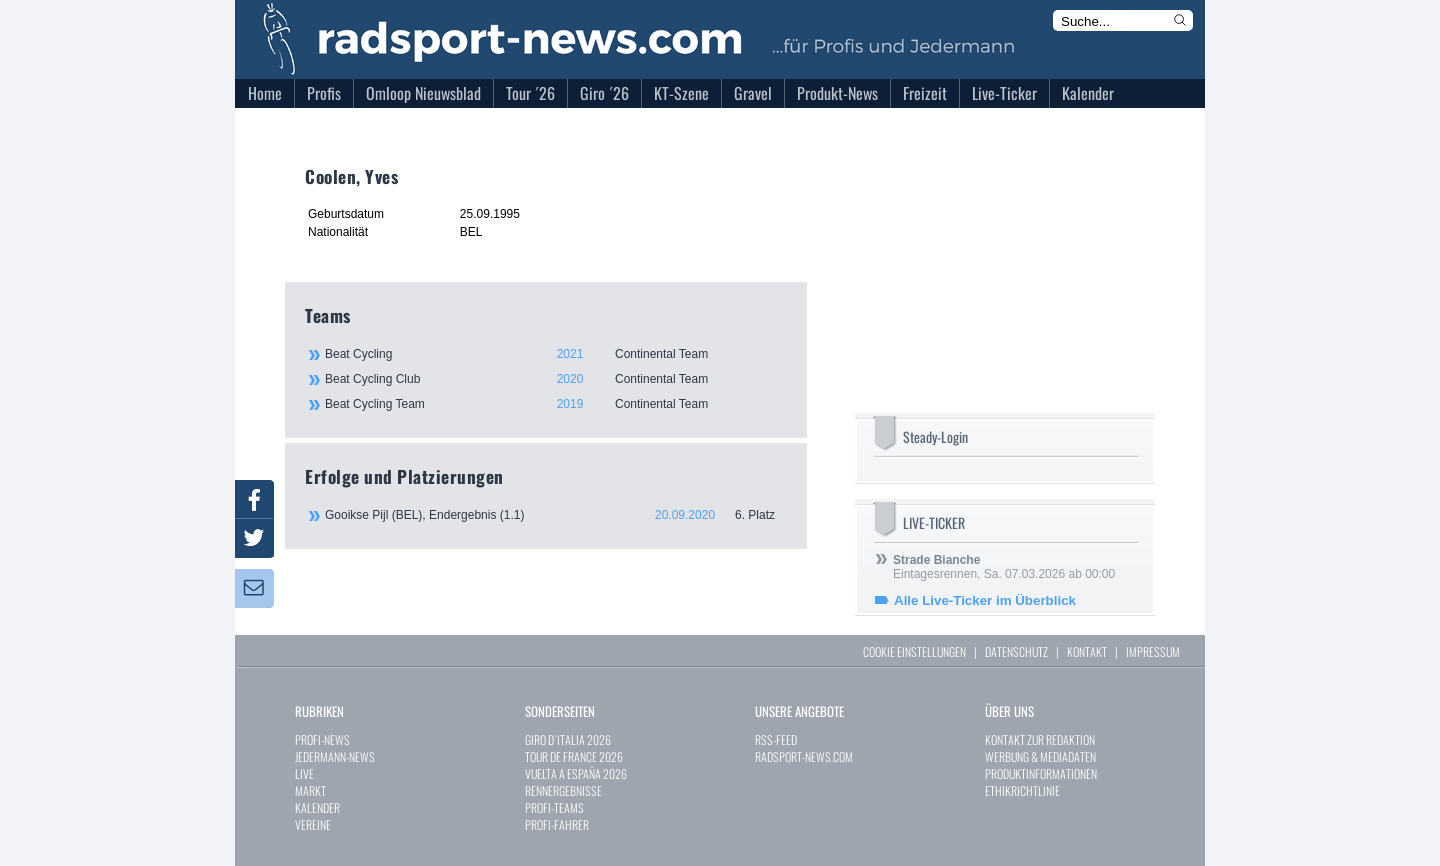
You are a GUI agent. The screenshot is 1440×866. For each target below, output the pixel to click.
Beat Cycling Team (555, 404)
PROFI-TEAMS (554, 807)
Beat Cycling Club (555, 379)
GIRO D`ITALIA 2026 (568, 739)
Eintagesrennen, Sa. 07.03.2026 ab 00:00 (1004, 567)
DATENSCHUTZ (1016, 651)
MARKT (310, 790)
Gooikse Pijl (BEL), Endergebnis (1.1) (556, 515)
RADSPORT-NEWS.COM (804, 756)
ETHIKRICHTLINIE (1022, 790)
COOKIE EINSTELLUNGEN (914, 651)
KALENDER (317, 807)
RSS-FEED (776, 739)
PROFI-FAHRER (557, 824)
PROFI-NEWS (322, 739)
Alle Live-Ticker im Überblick (985, 600)
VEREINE (313, 824)
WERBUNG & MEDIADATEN (1040, 756)
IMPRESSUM (1153, 651)
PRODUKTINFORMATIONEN (1041, 773)
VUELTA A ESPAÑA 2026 (576, 773)
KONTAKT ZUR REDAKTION (1040, 739)
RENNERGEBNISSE (563, 790)
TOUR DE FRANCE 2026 (574, 756)
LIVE (304, 773)
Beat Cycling (555, 354)
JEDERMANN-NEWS (335, 756)
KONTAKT (1087, 651)
